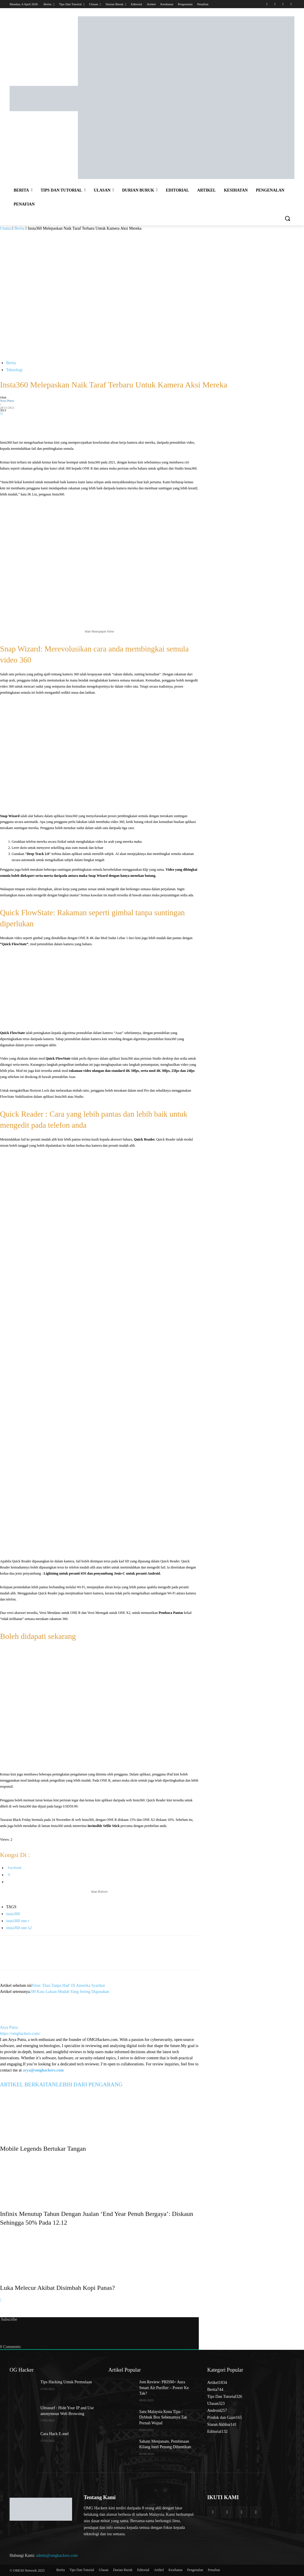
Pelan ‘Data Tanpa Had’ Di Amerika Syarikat (68, 1985)
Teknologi (14, 370)
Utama (5, 228)
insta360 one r (17, 1921)
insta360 (13, 1914)
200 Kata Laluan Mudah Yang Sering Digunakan (69, 1991)
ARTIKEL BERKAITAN (28, 2084)
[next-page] (0, 2300)
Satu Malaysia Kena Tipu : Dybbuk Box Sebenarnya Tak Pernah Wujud (163, 2417)
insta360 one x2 (19, 1928)
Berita (19, 228)
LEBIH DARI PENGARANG (89, 2084)
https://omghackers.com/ (20, 2033)
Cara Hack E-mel (54, 2434)
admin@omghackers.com (57, 2555)
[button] (287, 218)
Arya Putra (7, 400)
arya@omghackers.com (43, 2070)
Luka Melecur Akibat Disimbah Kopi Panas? (57, 2287)
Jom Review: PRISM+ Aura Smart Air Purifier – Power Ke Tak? (164, 2388)
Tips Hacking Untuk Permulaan (66, 2382)
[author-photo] (14, 2021)
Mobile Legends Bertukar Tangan (43, 2148)
